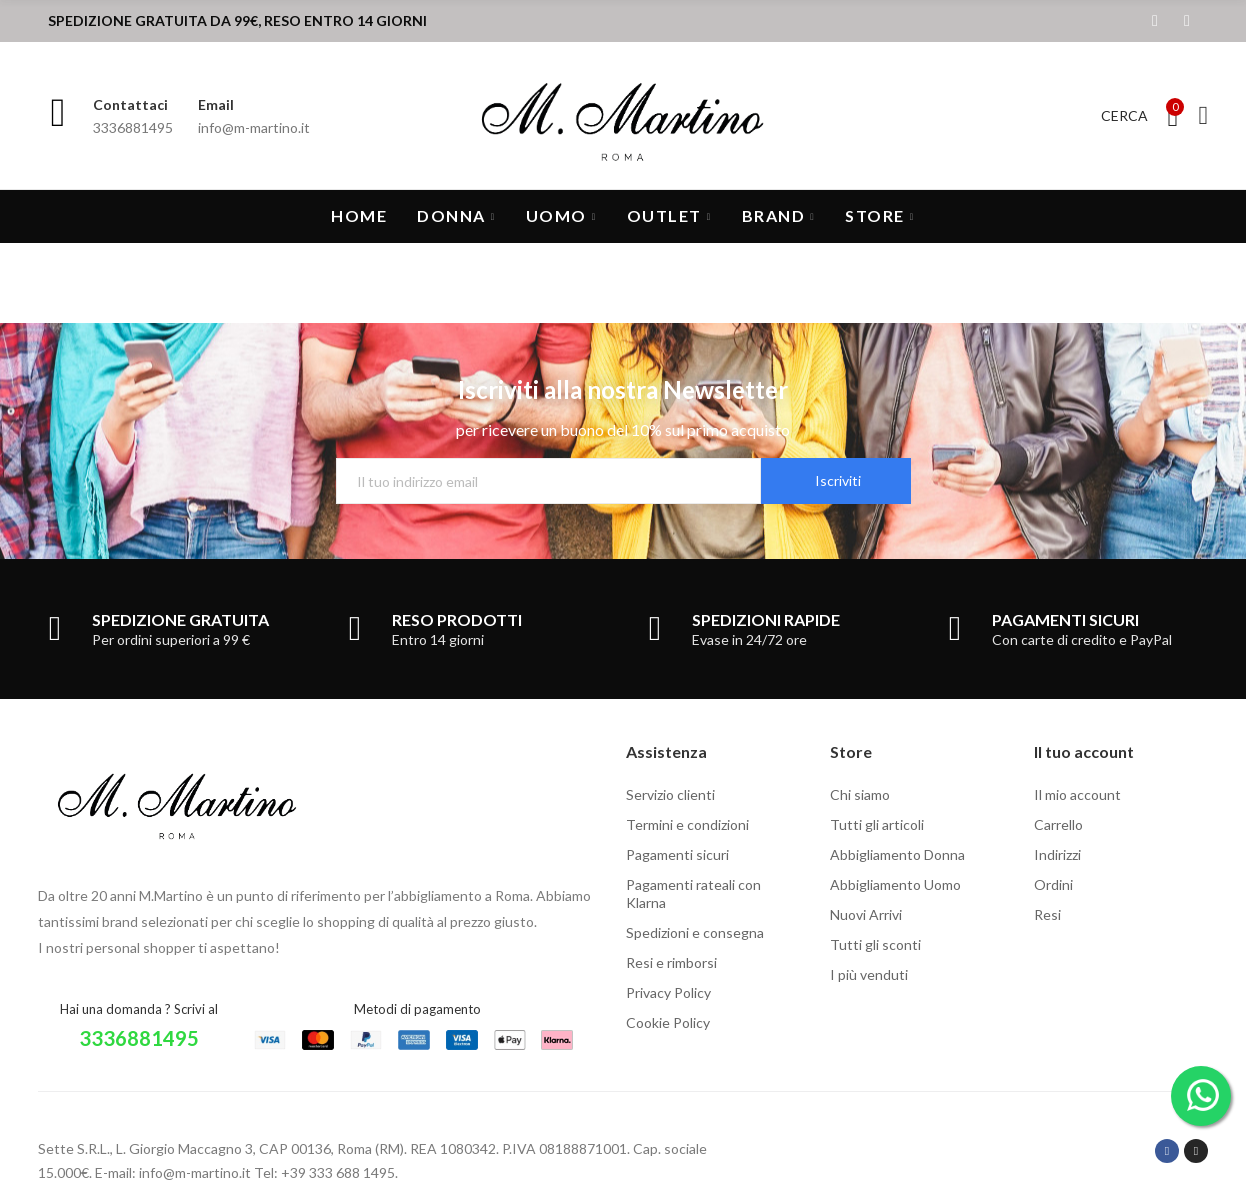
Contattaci (130, 104)
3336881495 (139, 1038)
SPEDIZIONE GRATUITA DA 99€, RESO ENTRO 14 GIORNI (237, 20)
